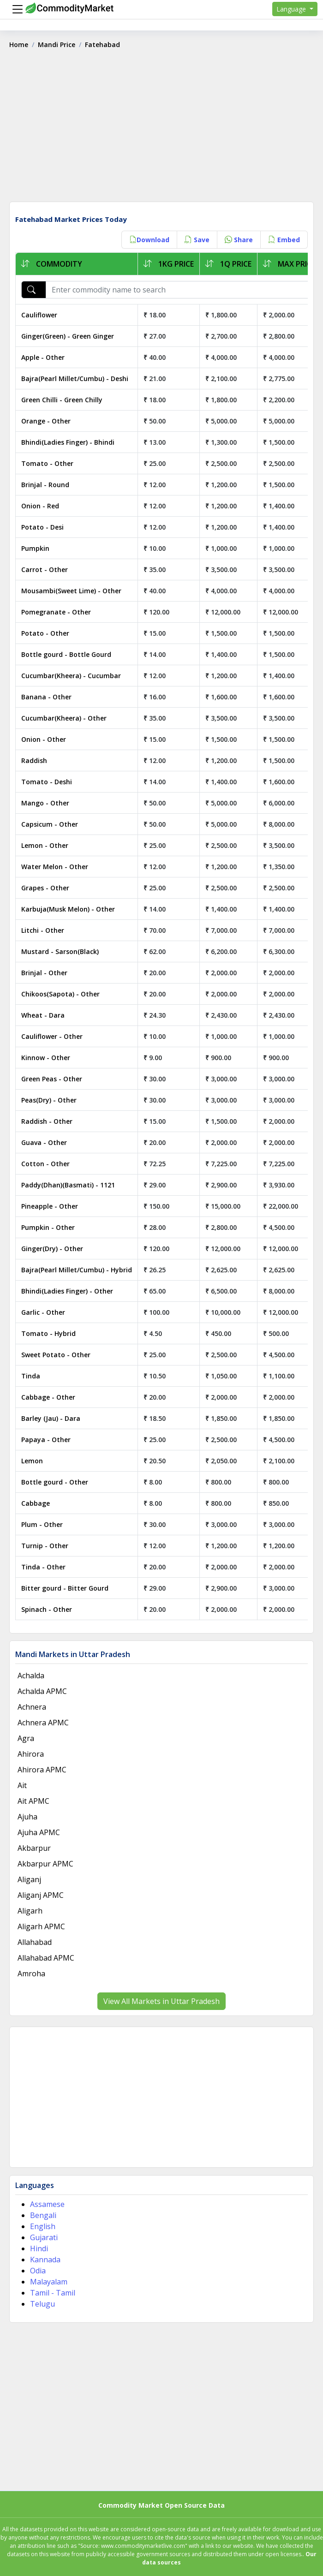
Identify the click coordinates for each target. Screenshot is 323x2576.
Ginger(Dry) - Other (52, 1248)
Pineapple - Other (49, 1206)
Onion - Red (40, 505)
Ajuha (27, 1817)
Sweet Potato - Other (55, 1354)
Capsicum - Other (49, 824)
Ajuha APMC (39, 1832)
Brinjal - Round (45, 484)
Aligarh (30, 1911)
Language (292, 9)
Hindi (39, 2248)
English (42, 2226)
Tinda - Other (43, 1566)
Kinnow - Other (45, 1057)
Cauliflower (39, 314)
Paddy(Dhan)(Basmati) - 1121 (68, 1185)
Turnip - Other (44, 1545)
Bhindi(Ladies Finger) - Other (67, 1291)
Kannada (45, 2259)
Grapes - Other (45, 887)
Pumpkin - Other (48, 1227)
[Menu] (15, 9)
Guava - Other (44, 1142)
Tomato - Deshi (46, 781)
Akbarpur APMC (45, 1864)
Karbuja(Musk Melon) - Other (68, 909)
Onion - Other (43, 739)
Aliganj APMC (41, 1895)
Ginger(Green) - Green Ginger (67, 336)
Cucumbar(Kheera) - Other (64, 718)
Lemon (32, 1460)
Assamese (47, 2204)
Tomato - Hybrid (48, 1333)
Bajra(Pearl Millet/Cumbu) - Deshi (74, 378)
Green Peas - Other (51, 1078)
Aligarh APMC (41, 1926)
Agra (26, 1738)
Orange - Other (46, 421)
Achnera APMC (43, 1722)
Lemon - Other (44, 845)
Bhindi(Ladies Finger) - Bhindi (67, 442)
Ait (22, 1785)
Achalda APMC (42, 1691)
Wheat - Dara (43, 1015)
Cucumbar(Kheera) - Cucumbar (71, 675)
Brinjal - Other (44, 972)
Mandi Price (56, 44)
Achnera (32, 1707)
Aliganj (29, 1879)
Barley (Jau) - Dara (50, 1418)
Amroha (31, 1973)
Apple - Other (43, 357)
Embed (284, 239)
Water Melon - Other (54, 866)
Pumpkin (35, 548)
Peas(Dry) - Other (49, 1100)
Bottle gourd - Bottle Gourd (66, 654)
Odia (38, 2271)
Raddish (34, 760)
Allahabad (35, 1942)
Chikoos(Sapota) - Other (60, 994)
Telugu (42, 2304)
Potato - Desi (42, 527)
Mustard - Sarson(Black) (60, 951)
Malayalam (48, 2282)
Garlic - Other (43, 1312)
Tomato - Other (47, 463)
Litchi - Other (42, 930)
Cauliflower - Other (52, 1036)
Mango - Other (45, 803)
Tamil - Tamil (52, 2293)
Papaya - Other (46, 1439)
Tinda (30, 1375)
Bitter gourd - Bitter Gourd (64, 1588)
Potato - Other (45, 633)
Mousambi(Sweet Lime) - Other (71, 590)
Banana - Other (46, 696)
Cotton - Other (45, 1163)
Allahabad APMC (46, 1958)
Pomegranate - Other (56, 612)
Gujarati (44, 2237)
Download (149, 239)
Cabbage (35, 1503)
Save (197, 239)
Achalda (31, 1675)
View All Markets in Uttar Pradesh (161, 2001)
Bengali (43, 2215)
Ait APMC (33, 1801)
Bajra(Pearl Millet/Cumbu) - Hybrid (76, 1269)
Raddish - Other (46, 1121)
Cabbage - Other (48, 1397)
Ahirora (31, 1754)
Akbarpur (34, 1848)
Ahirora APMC (42, 1770)
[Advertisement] (161, 128)
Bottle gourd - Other (54, 1482)
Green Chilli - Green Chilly (61, 399)
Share (239, 239)
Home (18, 44)
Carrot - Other (44, 569)
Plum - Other (42, 1524)
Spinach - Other (46, 1609)
